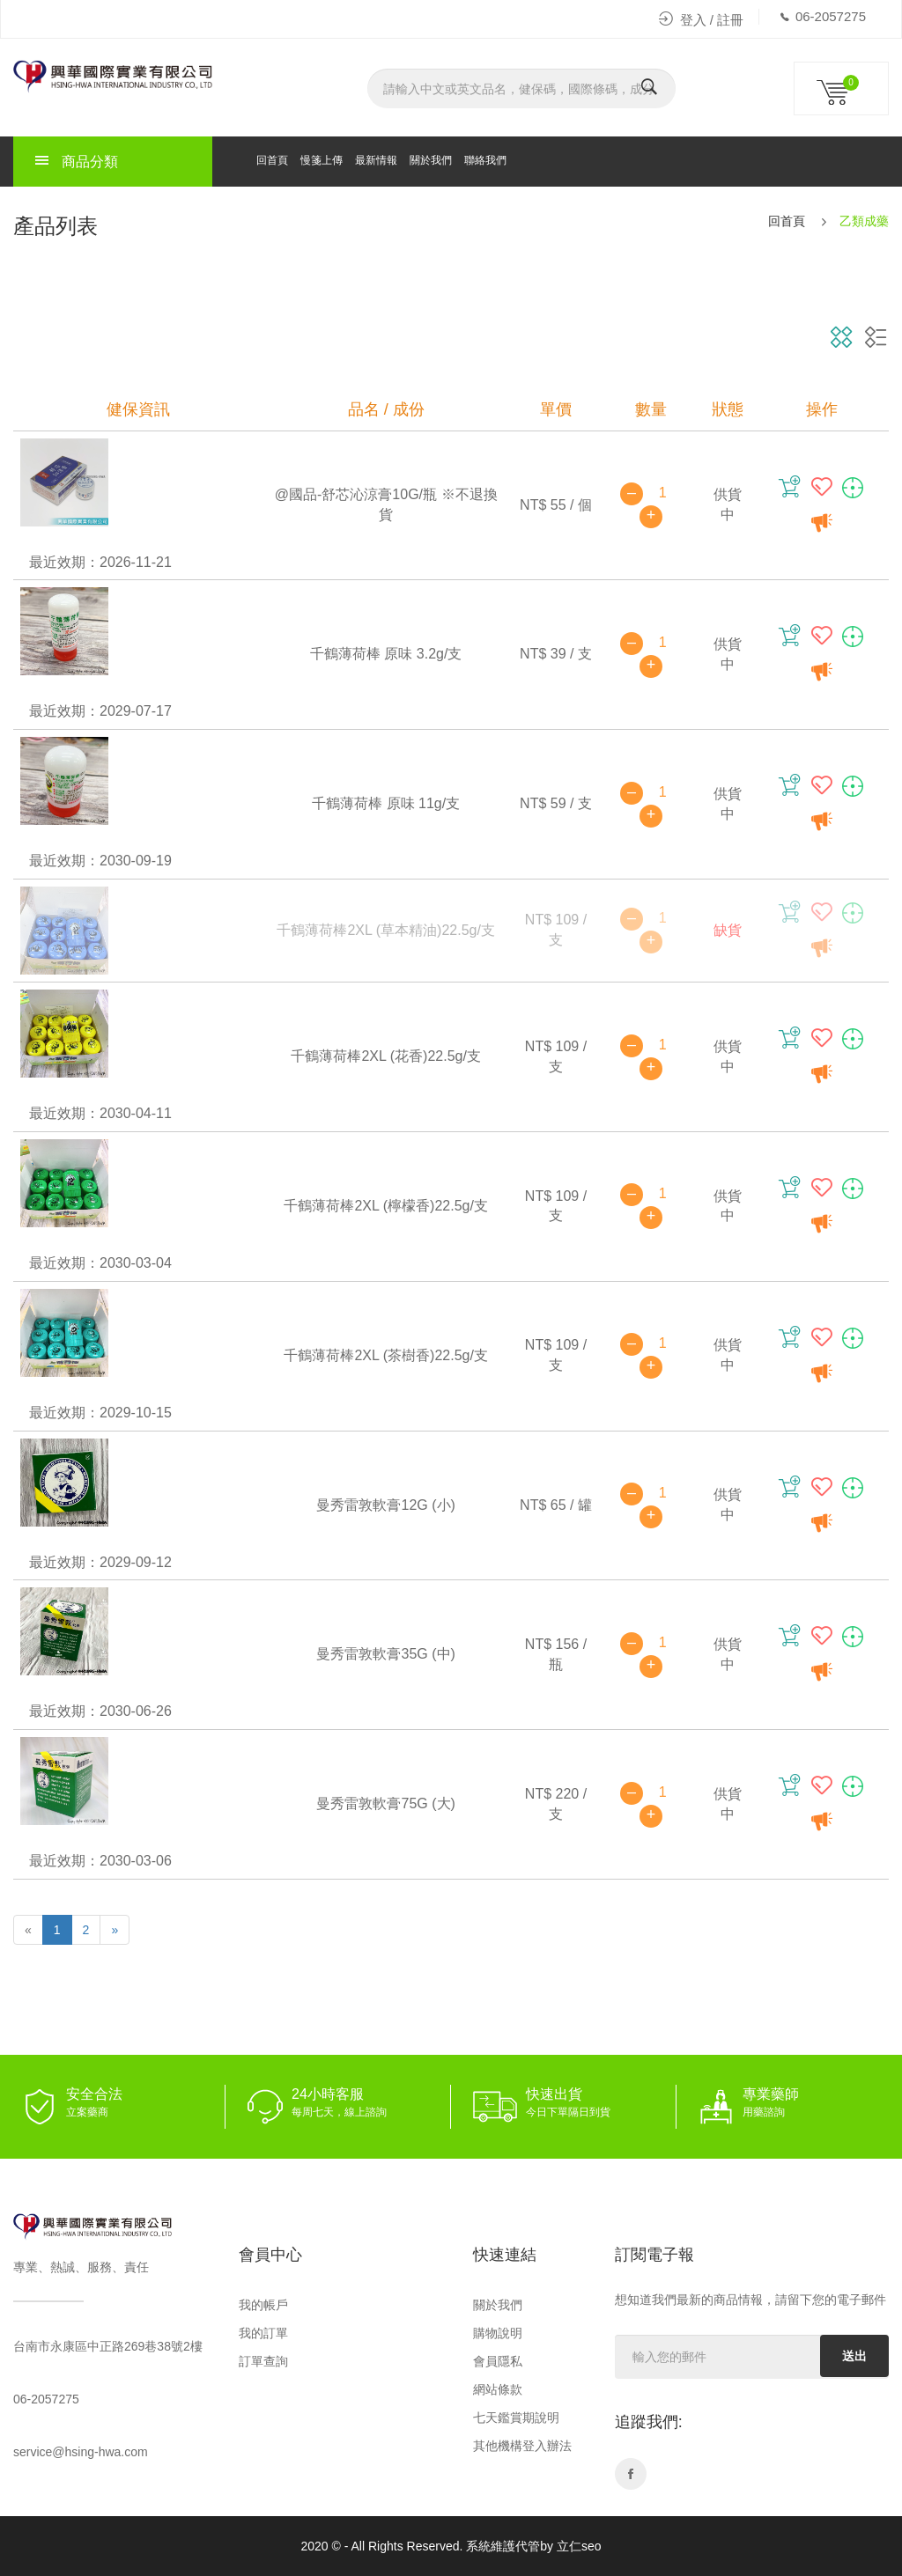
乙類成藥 (864, 221)
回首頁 (272, 160)
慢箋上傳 (321, 160)
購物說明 (497, 2333)
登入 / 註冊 (701, 19)
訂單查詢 (263, 2361)
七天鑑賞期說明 (516, 2417)
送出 (854, 2356)
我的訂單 (263, 2333)
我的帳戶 (263, 2305)
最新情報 (376, 160)
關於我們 (431, 160)
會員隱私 (497, 2361)
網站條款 (497, 2389)
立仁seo (579, 2546)
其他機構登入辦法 (522, 2446)
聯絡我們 (485, 160)
